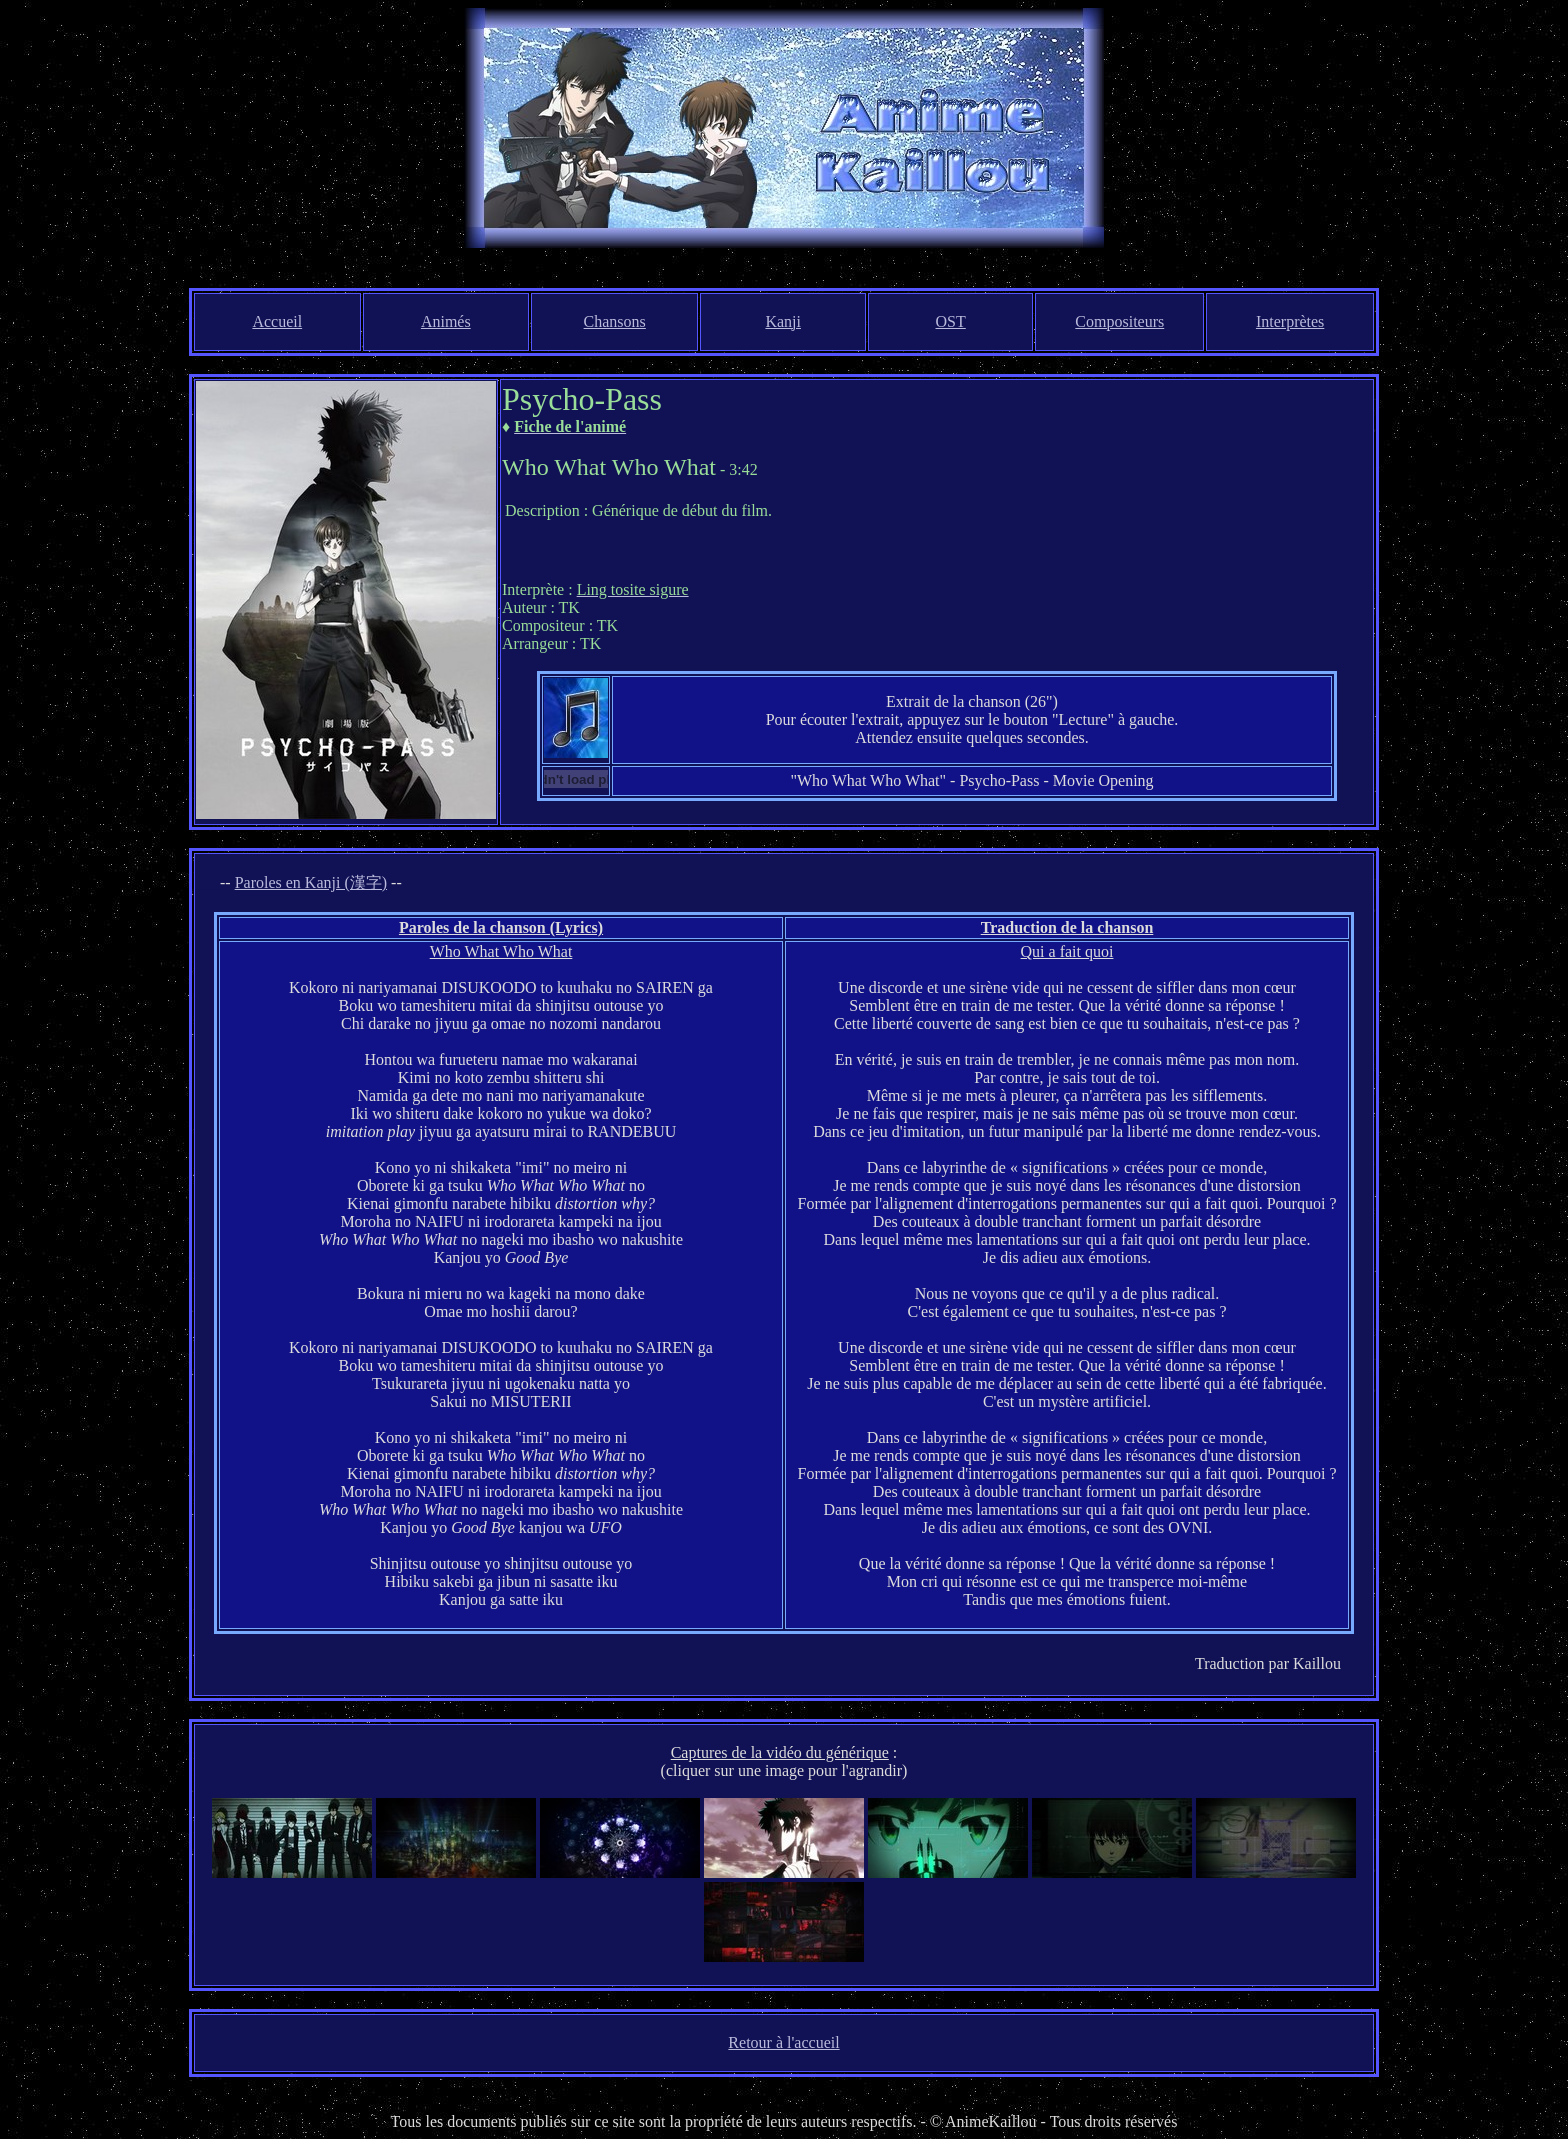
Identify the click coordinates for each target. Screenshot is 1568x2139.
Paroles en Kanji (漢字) (311, 882)
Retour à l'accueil (783, 2042)
